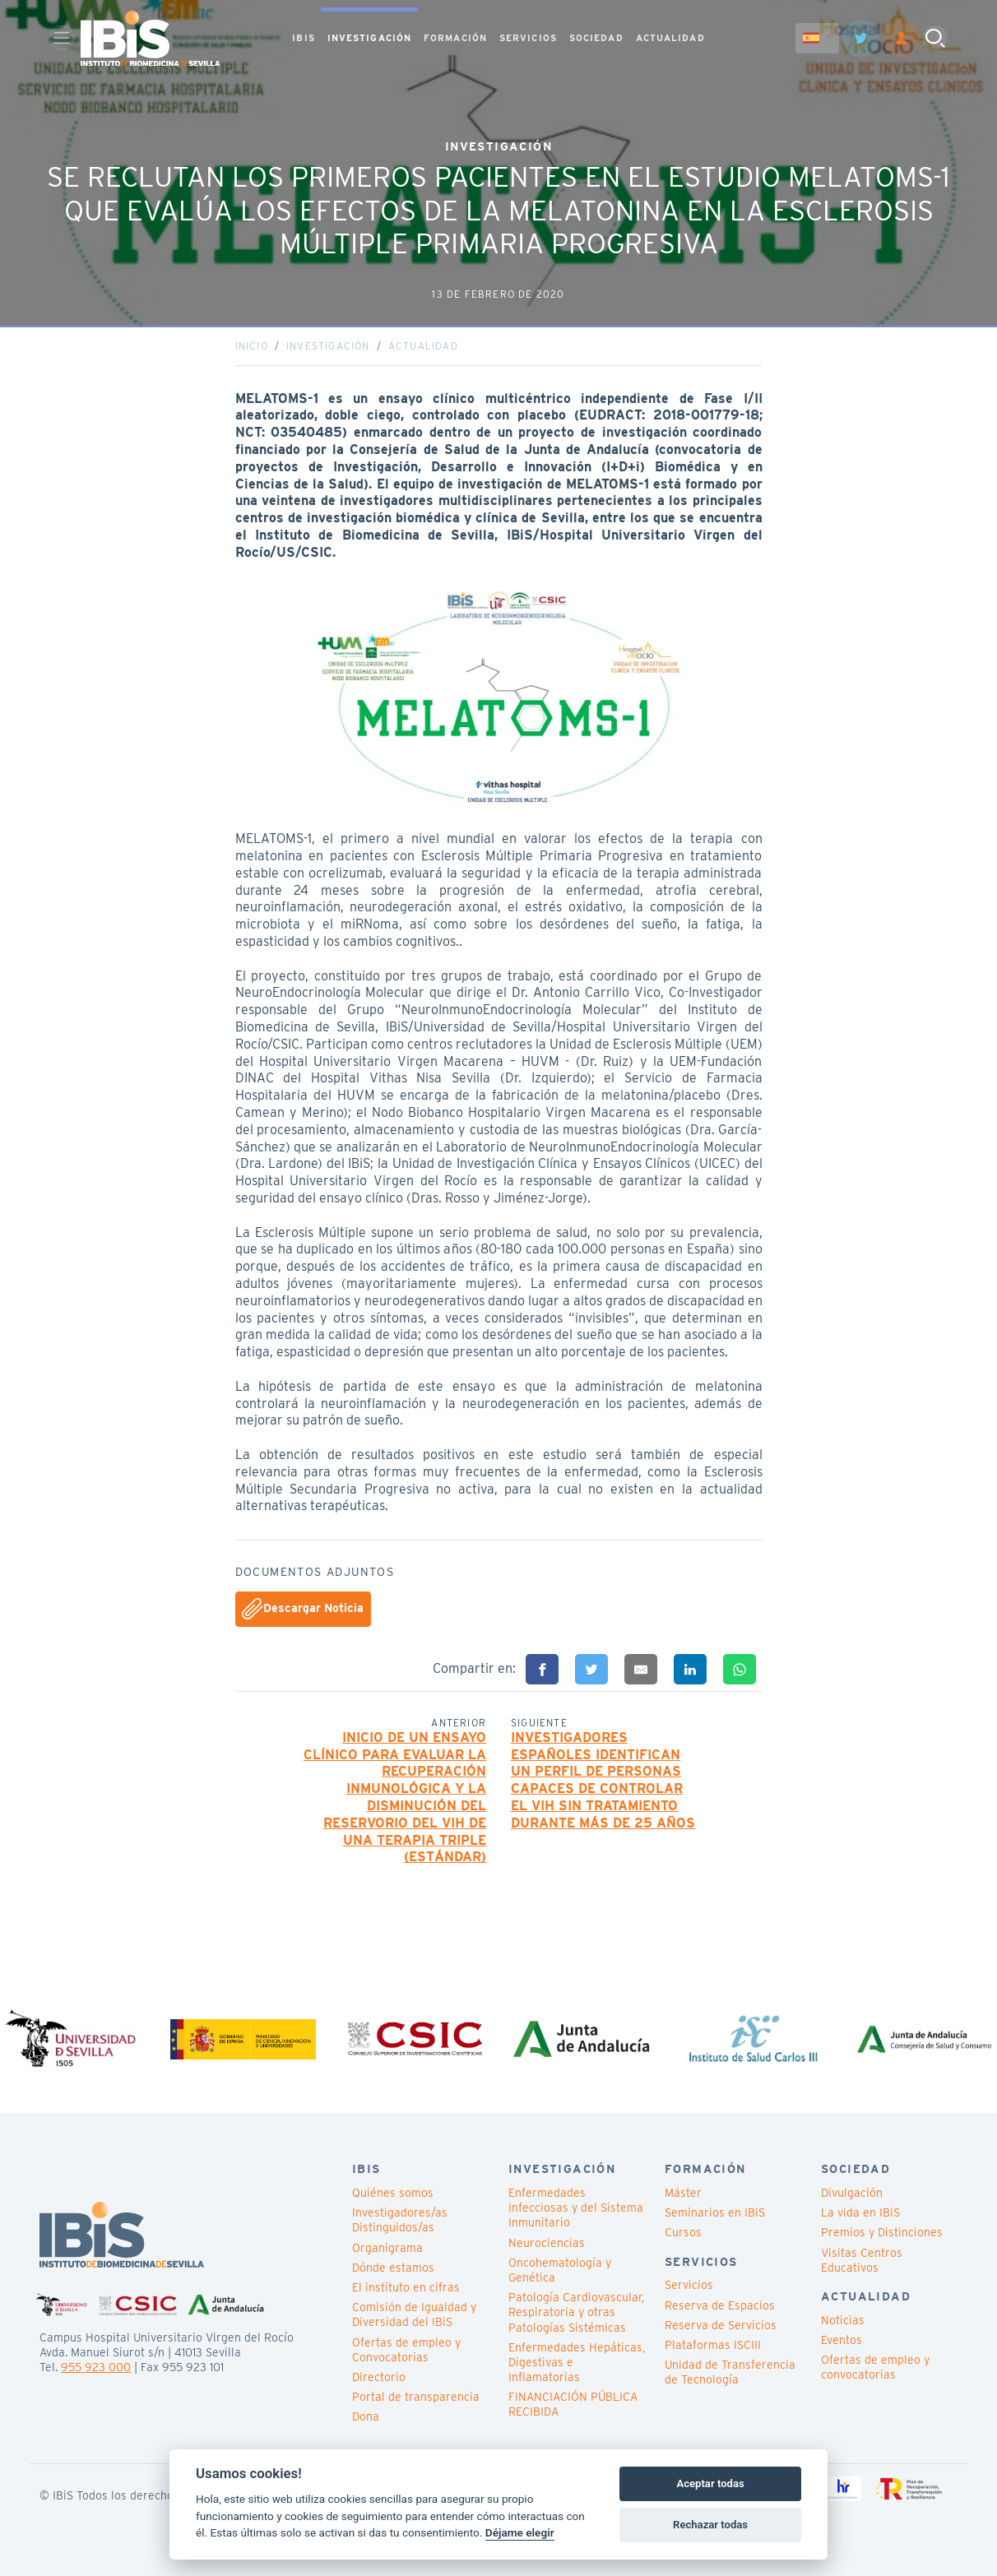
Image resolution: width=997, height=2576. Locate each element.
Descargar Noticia (303, 1608)
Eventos (841, 2340)
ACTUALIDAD (670, 38)
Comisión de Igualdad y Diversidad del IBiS (414, 2314)
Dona (365, 2416)
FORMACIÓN (455, 38)
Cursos (683, 2232)
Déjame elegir (519, 2532)
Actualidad (423, 346)
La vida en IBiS (860, 2212)
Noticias (843, 2320)
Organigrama (387, 2247)
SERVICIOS (528, 38)
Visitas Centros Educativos (861, 2260)
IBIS (303, 38)
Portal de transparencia (416, 2396)
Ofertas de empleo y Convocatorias (406, 2350)
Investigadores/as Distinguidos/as (399, 2220)
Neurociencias (546, 2242)
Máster (683, 2192)
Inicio (251, 346)
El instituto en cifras (406, 2287)
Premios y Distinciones (882, 2232)
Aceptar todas (710, 2483)
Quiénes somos (393, 2192)
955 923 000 (96, 2367)
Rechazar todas (710, 2524)
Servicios (689, 2284)
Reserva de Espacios (720, 2305)
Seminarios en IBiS (715, 2212)
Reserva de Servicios (721, 2325)
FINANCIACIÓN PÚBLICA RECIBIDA (573, 2404)
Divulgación (852, 2192)
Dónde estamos (393, 2267)
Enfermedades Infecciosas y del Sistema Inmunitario (575, 2207)
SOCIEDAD (596, 38)
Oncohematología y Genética (559, 2270)
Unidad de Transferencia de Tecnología (730, 2372)
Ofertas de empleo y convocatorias (875, 2367)
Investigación (328, 346)
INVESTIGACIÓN (369, 38)
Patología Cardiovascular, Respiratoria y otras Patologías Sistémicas (576, 2312)
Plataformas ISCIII (713, 2344)
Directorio (379, 2377)
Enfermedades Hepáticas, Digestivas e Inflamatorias (576, 2362)
